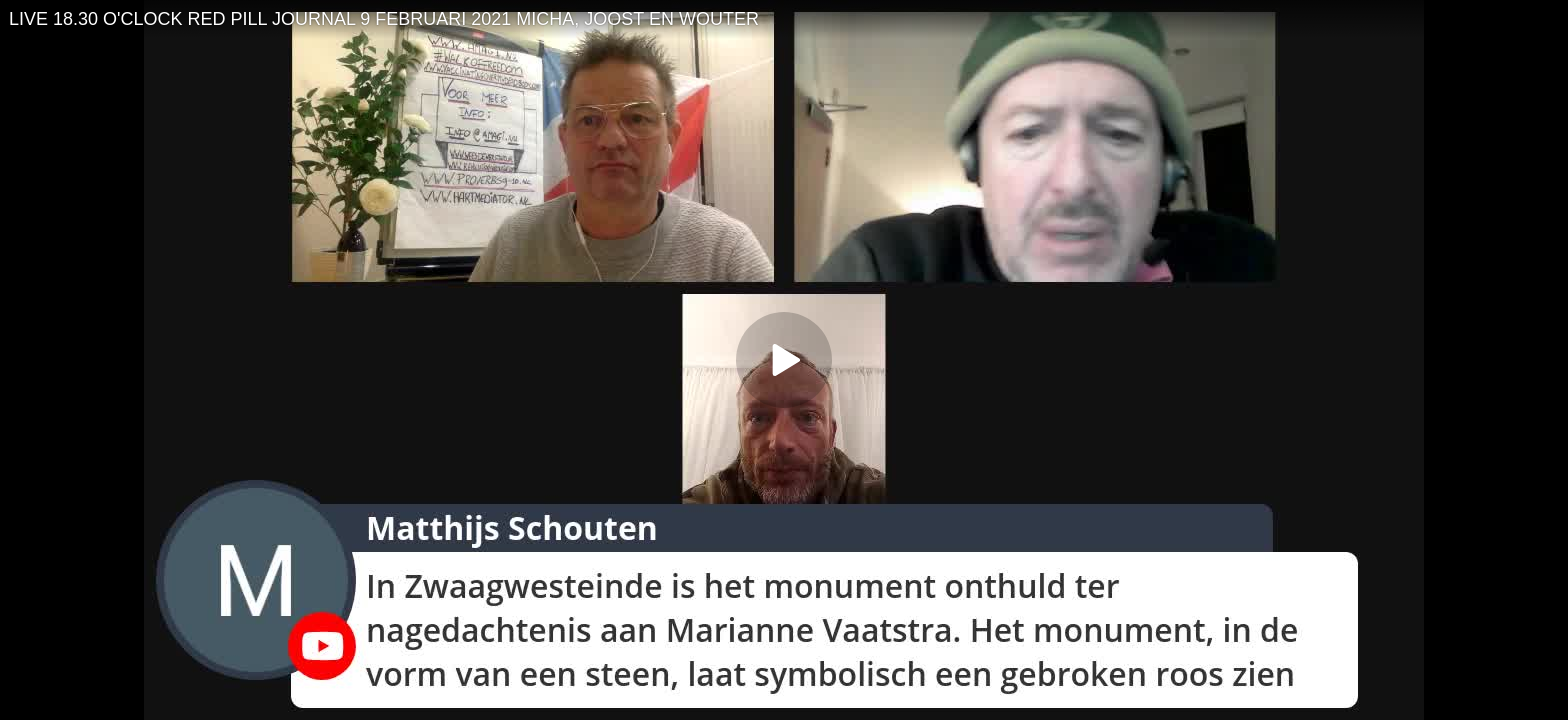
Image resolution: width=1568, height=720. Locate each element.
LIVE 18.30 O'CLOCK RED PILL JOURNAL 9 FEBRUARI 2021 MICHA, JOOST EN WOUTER (384, 19)
